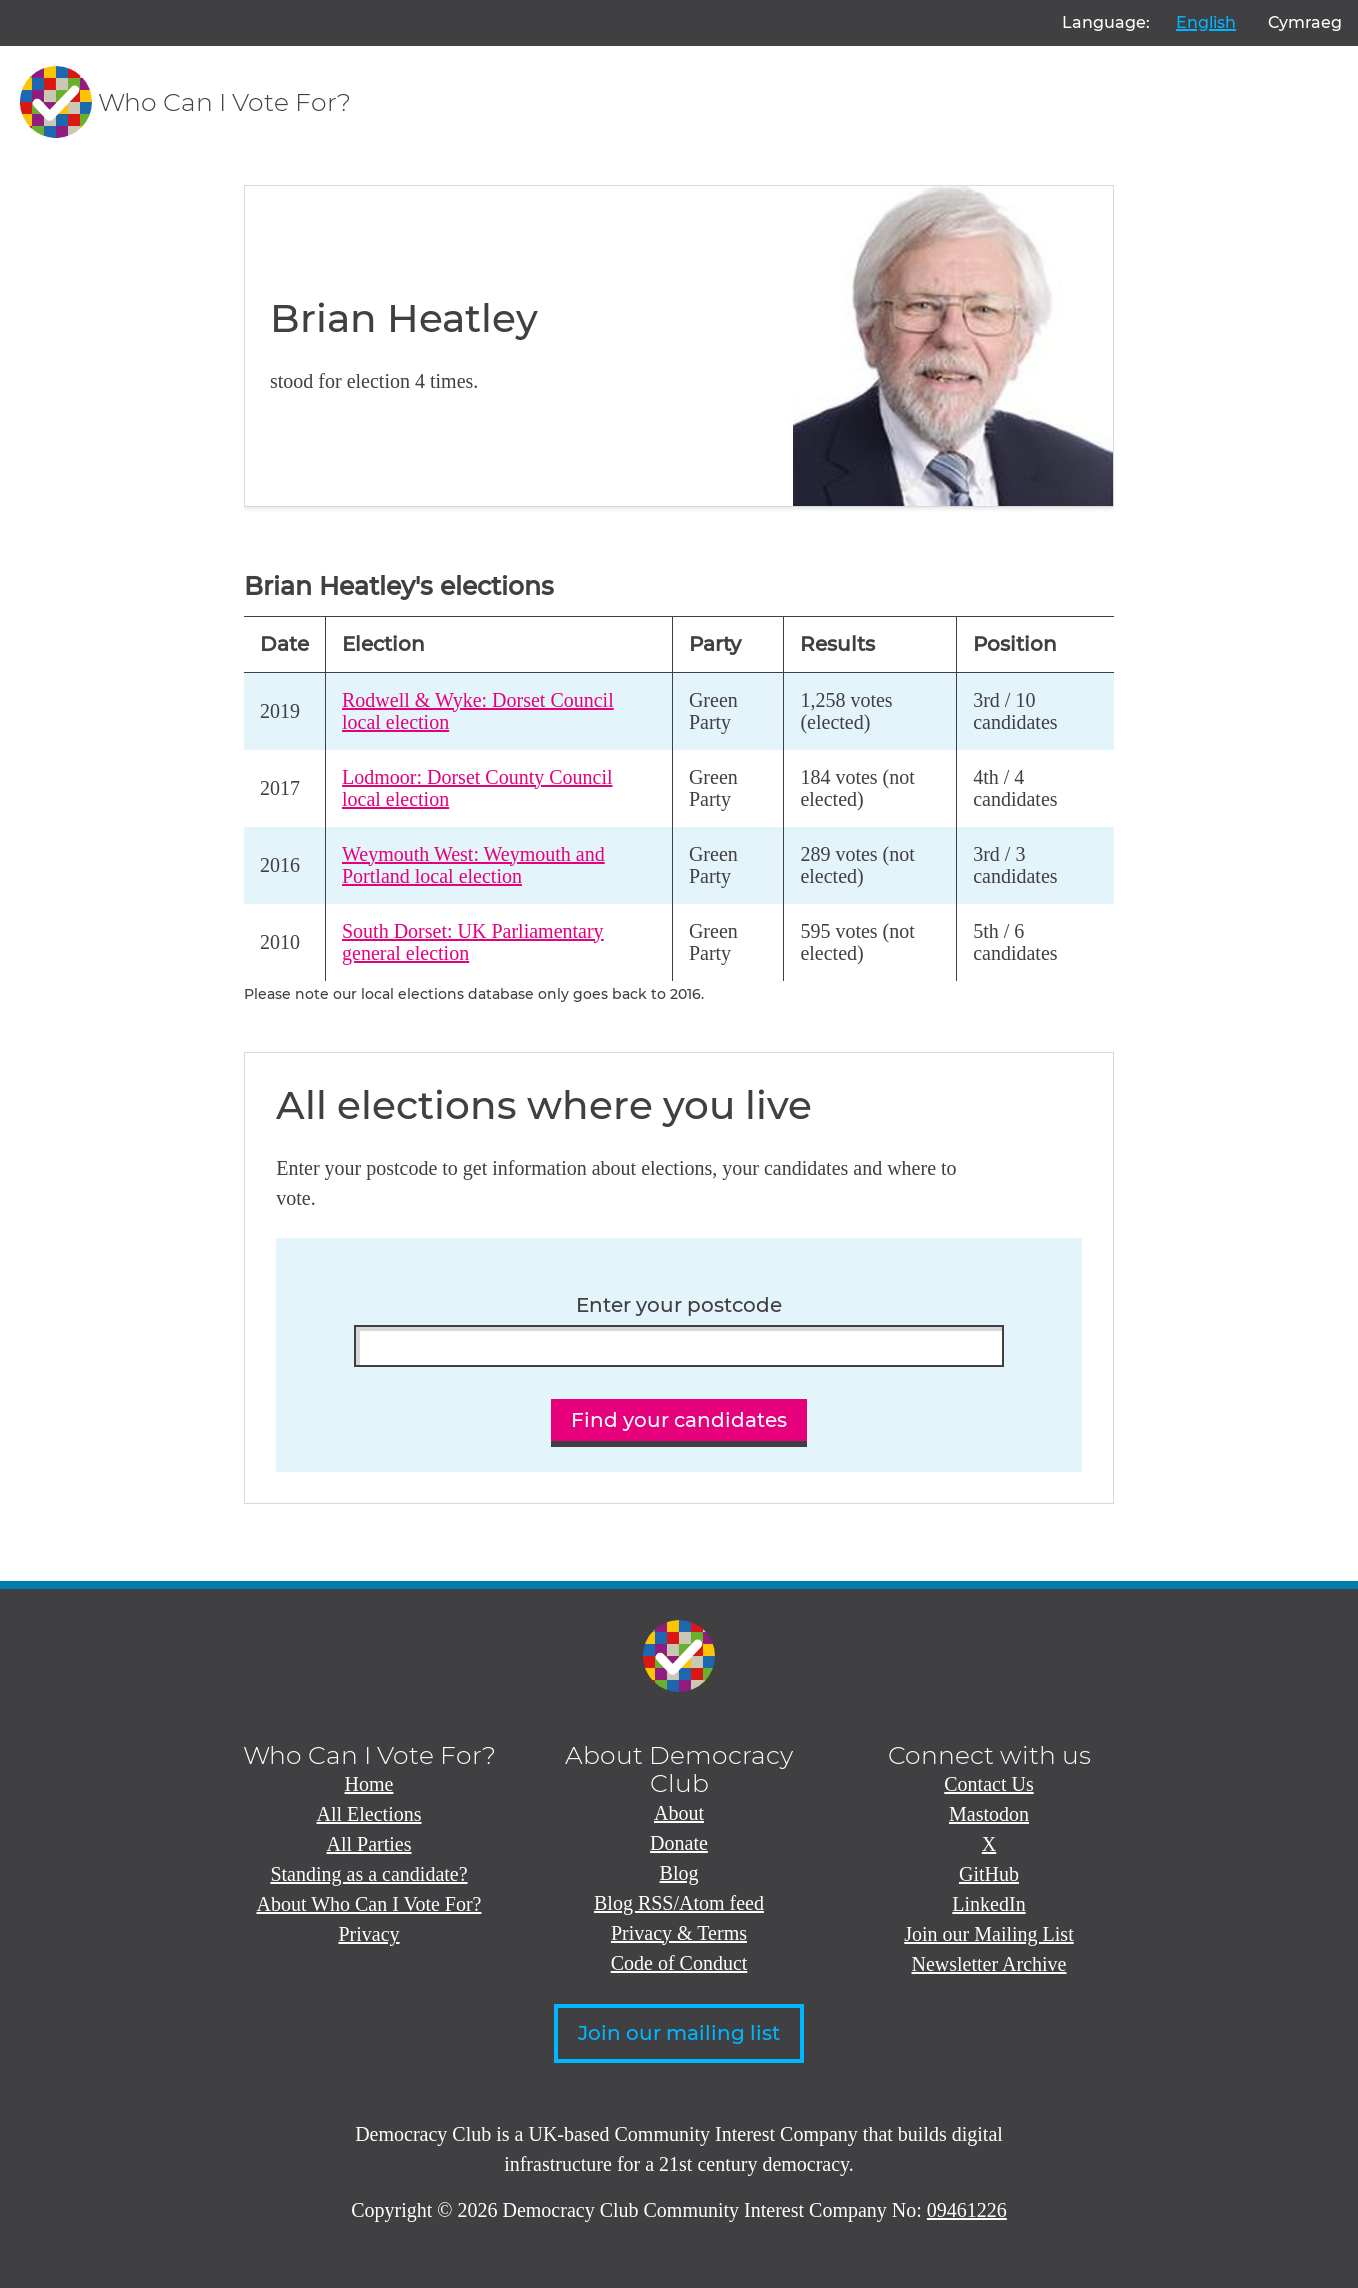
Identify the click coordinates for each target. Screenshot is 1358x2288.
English (1206, 22)
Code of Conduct (679, 1963)
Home (369, 1784)
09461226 (967, 2210)
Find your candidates (679, 1420)
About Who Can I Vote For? (369, 1904)
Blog (679, 1873)
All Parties (369, 1844)
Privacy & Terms (679, 1933)
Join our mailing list (679, 2033)
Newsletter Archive (989, 1964)
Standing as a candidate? (368, 1874)
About (679, 1813)
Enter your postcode (679, 1305)
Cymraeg (1305, 22)
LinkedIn (988, 1904)
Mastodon (989, 1814)
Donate (679, 1843)
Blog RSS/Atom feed (679, 1903)
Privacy (368, 1934)
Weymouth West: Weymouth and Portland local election (473, 865)
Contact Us (988, 1784)
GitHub (989, 1874)
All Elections (369, 1814)
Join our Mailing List (988, 1934)
